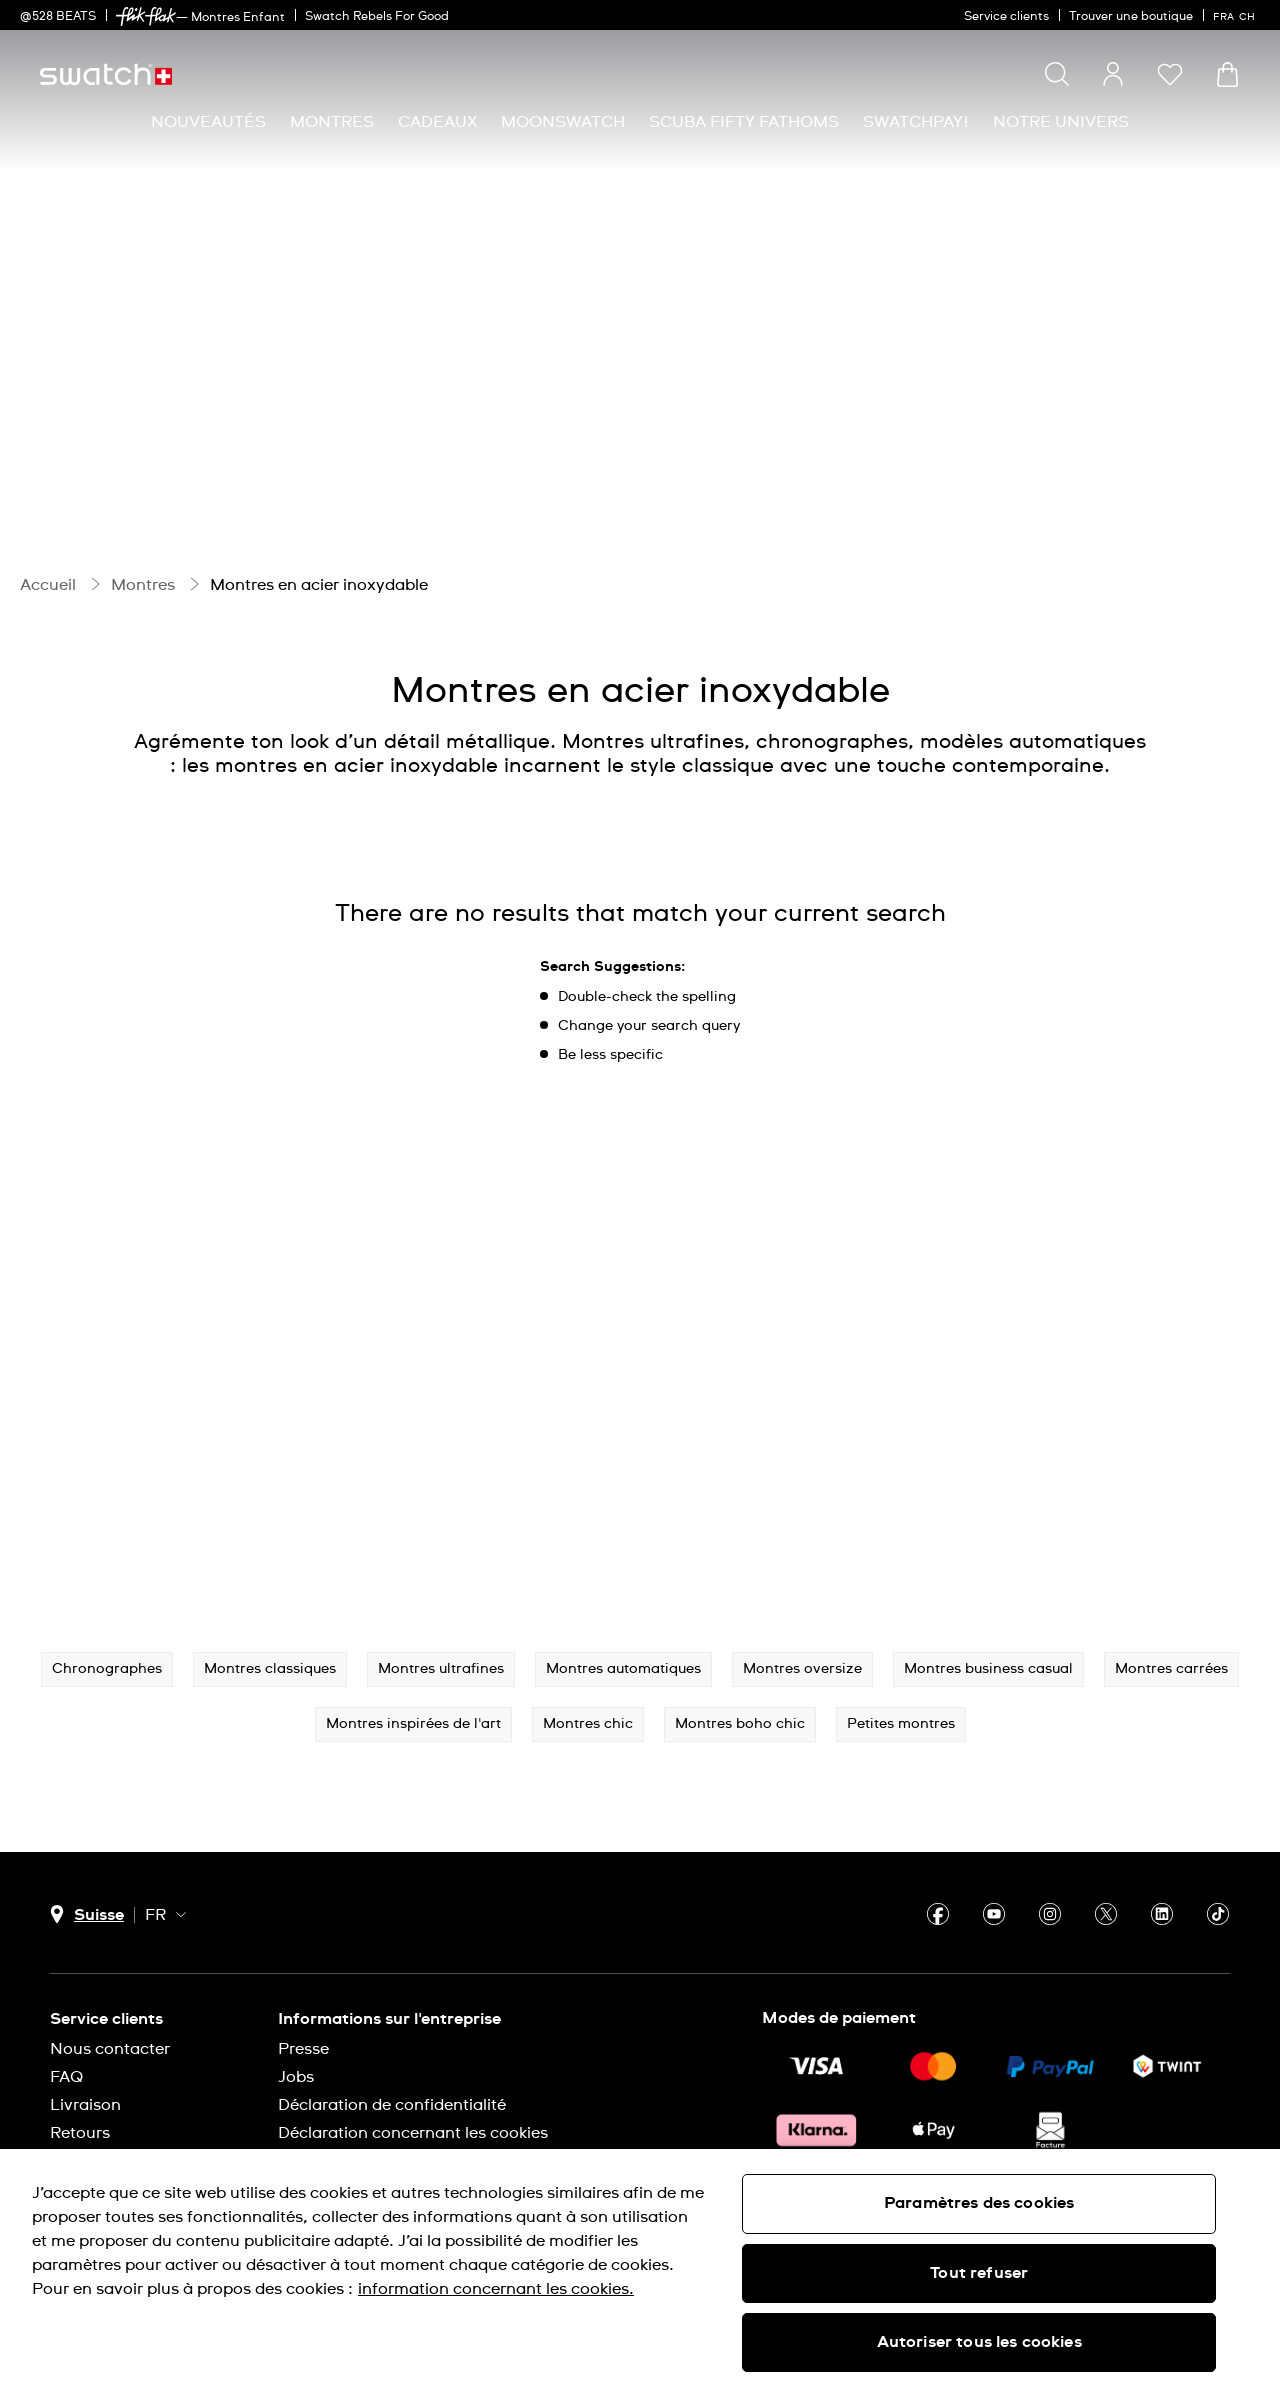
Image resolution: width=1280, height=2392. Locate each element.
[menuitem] (208, 122)
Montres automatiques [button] (623, 1669)
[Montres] (332, 122)
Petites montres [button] (901, 1724)
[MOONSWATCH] (563, 122)
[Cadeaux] (437, 122)
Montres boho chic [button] (740, 1724)
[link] (146, 16)
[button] (1170, 74)
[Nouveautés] (208, 122)
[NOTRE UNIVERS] (1061, 122)
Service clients (1006, 17)
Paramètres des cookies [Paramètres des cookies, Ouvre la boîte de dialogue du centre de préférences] (979, 2203)
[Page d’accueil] (106, 74)
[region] (640, 2270)
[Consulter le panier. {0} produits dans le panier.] (1227, 74)
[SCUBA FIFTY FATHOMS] (744, 122)
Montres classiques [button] (270, 1669)
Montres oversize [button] (802, 1669)
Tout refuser (979, 2273)
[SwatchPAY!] (916, 122)
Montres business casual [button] (988, 1669)
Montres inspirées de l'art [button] (413, 1724)
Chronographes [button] (107, 1669)
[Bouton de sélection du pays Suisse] (87, 1914)
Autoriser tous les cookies (979, 2342)
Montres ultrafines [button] (441, 1669)
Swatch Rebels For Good (377, 17)
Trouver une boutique (1131, 17)
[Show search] (1057, 74)
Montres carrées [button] (1171, 1669)
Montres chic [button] (588, 1724)
